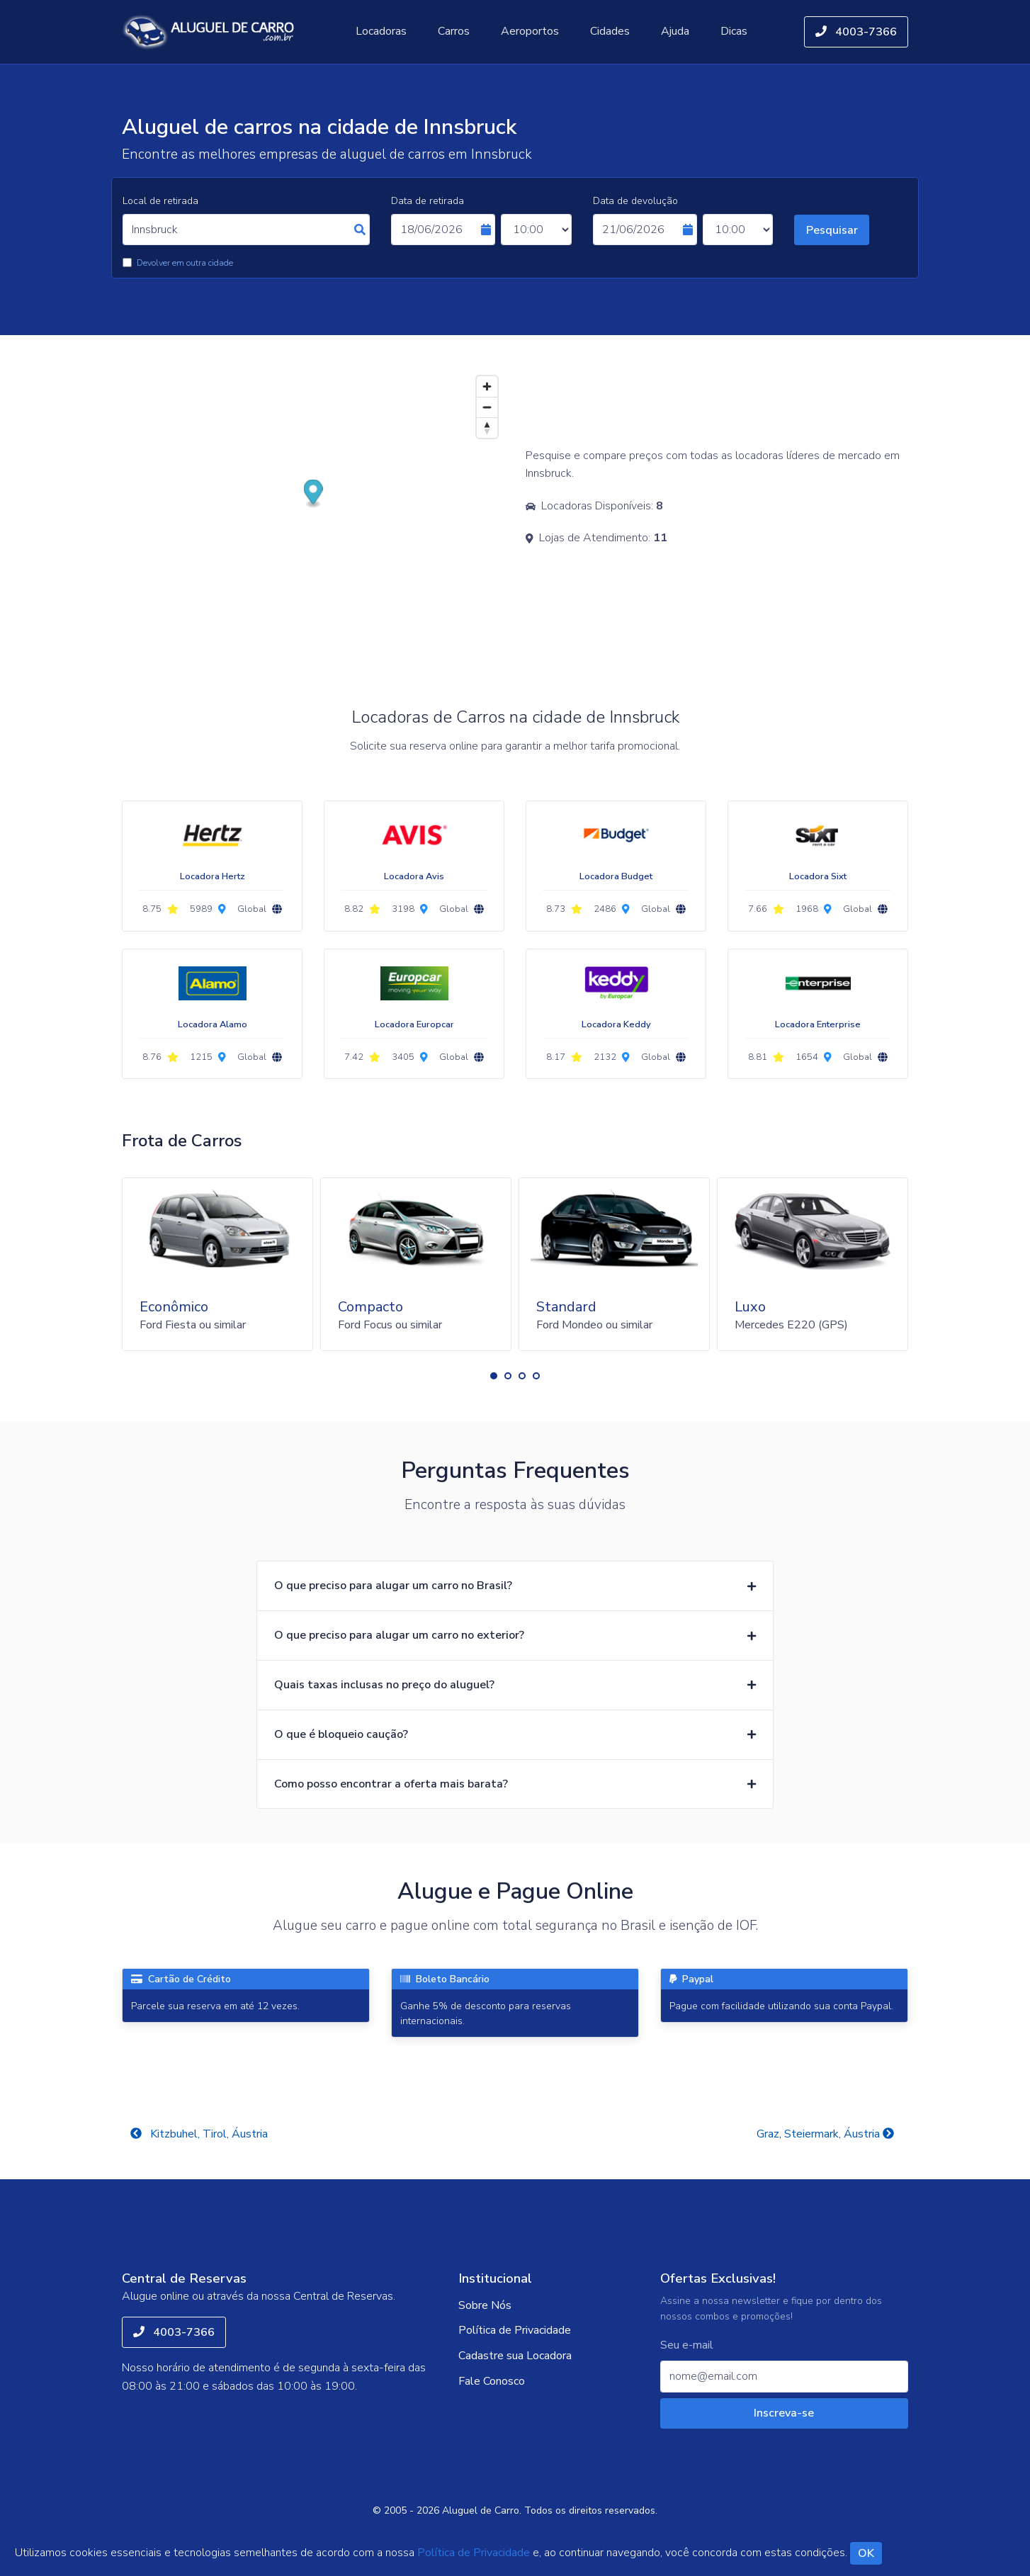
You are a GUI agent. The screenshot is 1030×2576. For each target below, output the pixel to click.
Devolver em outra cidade (185, 263)
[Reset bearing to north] (487, 427)
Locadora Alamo (212, 1024)
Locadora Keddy (616, 1024)
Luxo (750, 1306)
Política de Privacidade (514, 2330)
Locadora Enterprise (818, 1024)
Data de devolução (635, 201)
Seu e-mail (686, 2345)
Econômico (174, 1306)
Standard (566, 1306)
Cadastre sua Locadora (515, 2355)
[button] (494, 1376)
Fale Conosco (491, 2381)
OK (866, 2553)
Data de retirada (427, 201)
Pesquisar (832, 230)
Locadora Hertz (212, 876)
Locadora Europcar (414, 1024)
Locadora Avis (414, 876)
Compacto (370, 1306)
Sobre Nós (484, 2305)
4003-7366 (856, 32)
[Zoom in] (487, 386)
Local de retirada (160, 201)
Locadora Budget (615, 876)
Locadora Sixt (818, 876)
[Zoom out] (487, 407)
